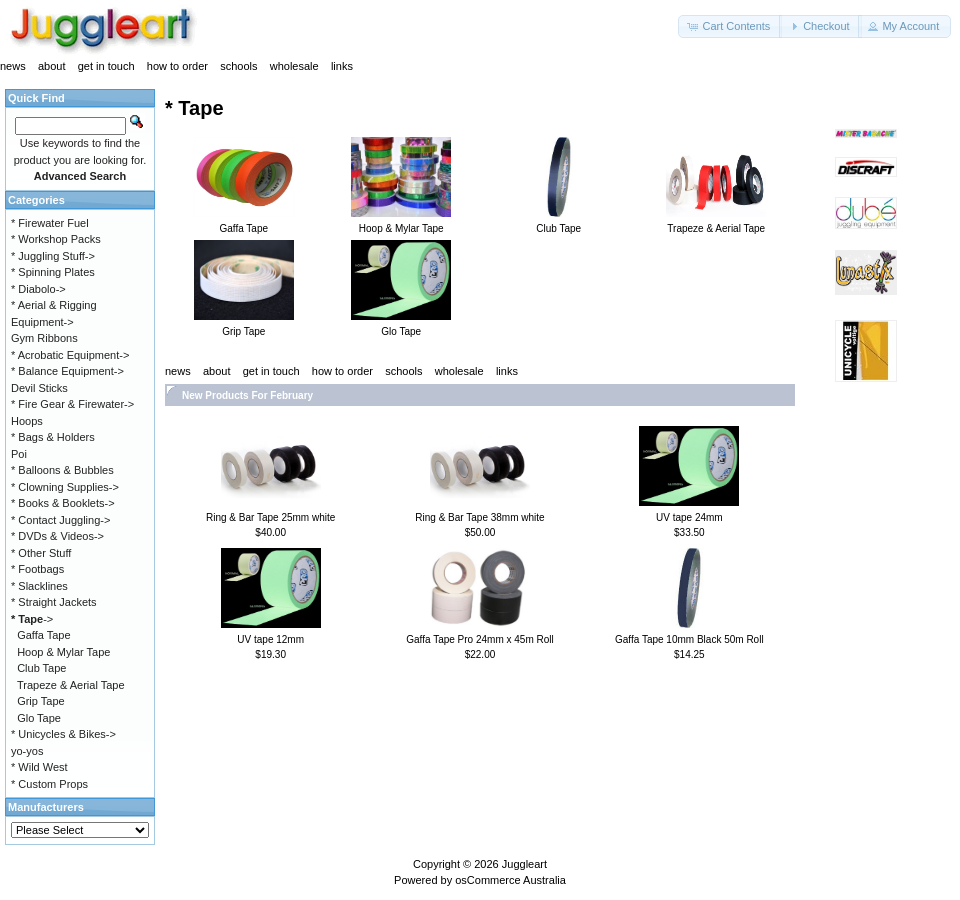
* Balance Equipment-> (67, 371)
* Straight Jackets (54, 602)
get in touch (106, 66)
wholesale (294, 66)
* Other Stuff (41, 553)
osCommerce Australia (510, 880)
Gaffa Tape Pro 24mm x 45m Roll (479, 639)
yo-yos (27, 751)
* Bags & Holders (53, 437)
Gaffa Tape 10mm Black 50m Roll (689, 639)
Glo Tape (39, 718)
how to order (177, 66)
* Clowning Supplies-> (65, 487)
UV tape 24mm (689, 517)
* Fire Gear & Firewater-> (72, 404)
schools (238, 66)
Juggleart (524, 864)
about (52, 66)
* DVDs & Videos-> (57, 536)
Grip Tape (41, 701)
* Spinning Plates (53, 272)
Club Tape (41, 668)
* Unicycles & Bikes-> (63, 734)
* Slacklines (39, 586)
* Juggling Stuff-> (53, 256)
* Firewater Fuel (50, 223)
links (342, 66)
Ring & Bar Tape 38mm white (479, 517)
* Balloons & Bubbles (62, 470)
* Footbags (37, 569)
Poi (19, 454)
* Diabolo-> (38, 289)
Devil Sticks (39, 388)
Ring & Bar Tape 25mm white (270, 517)
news (13, 66)
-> (32, 619)
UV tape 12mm (270, 639)
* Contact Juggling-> (60, 520)
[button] (730, 26)
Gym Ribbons (44, 338)
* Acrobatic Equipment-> (70, 355)
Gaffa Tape (43, 635)
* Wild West (39, 767)
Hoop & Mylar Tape (63, 652)
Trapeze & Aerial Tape (71, 685)
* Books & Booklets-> (63, 503)
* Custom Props (49, 784)
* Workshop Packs (56, 239)
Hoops (27, 421)
